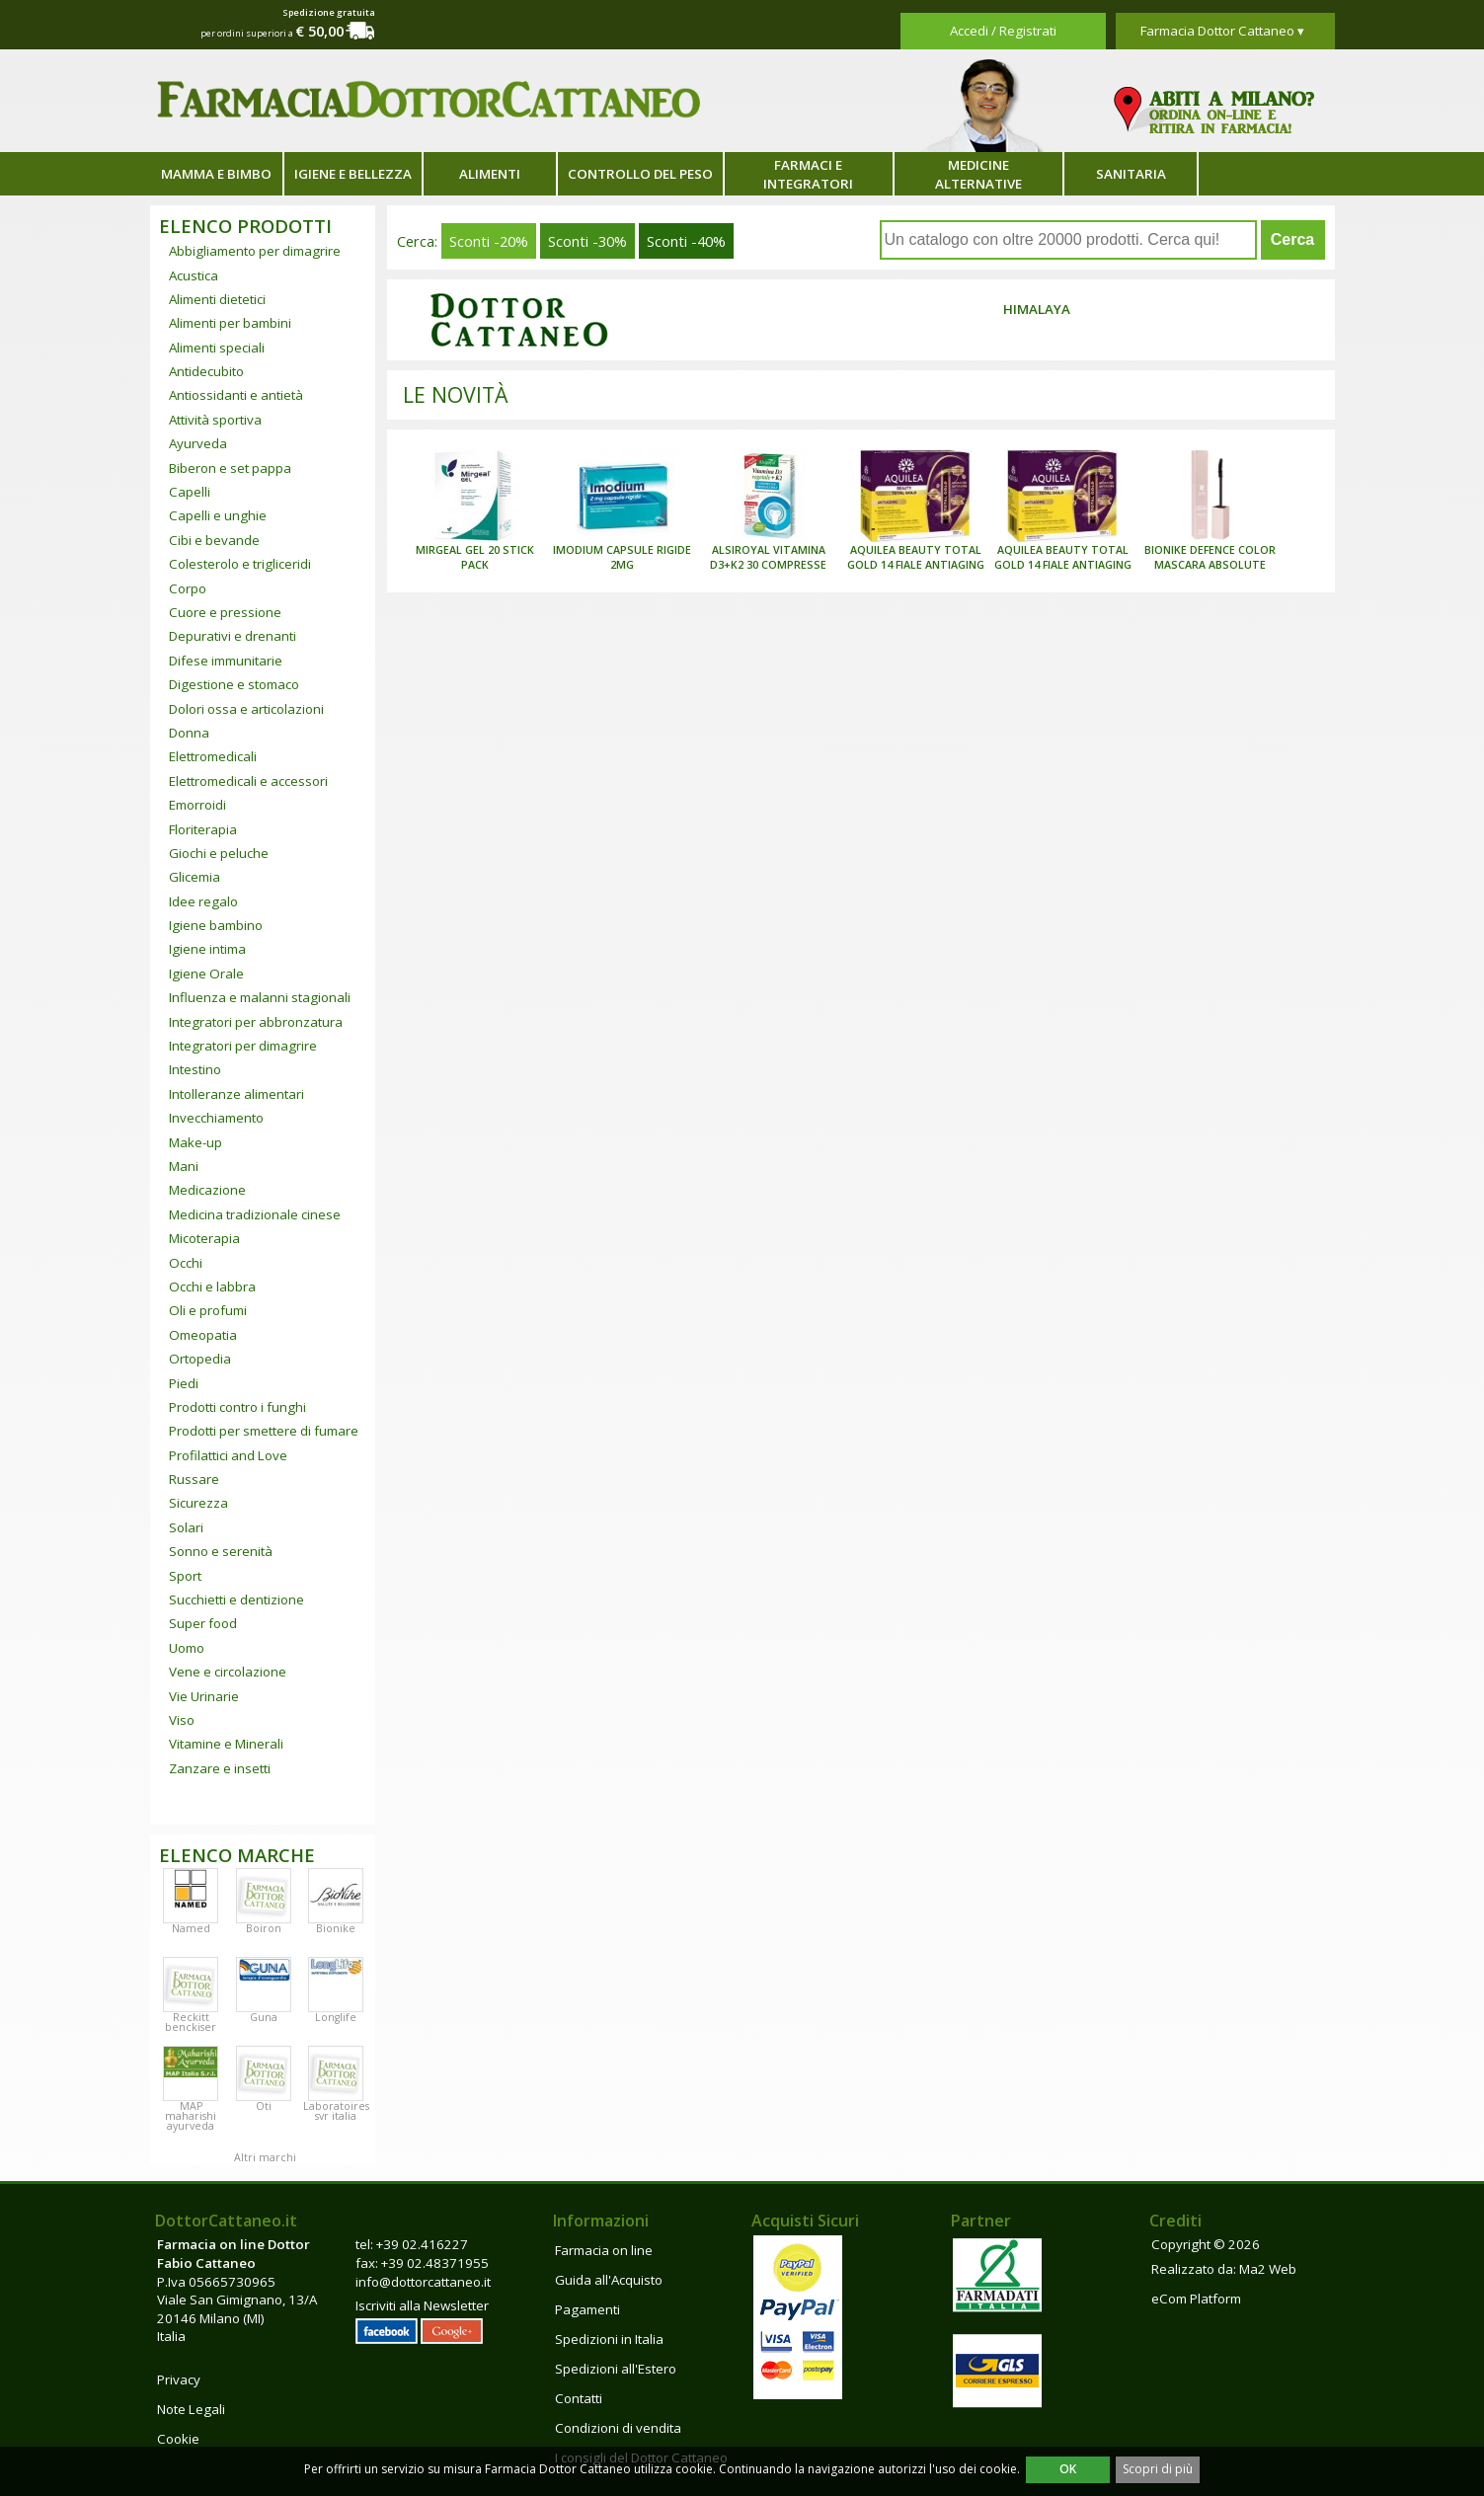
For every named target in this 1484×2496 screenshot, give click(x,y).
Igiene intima (207, 949)
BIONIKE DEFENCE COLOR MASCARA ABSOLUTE (1210, 557)
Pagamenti (587, 2309)
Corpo (187, 588)
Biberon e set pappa (230, 468)
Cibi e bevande (214, 540)
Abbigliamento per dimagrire (255, 251)
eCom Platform (1196, 2298)
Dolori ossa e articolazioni (246, 709)
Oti (264, 2106)
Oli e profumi (208, 1310)
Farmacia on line (604, 2250)
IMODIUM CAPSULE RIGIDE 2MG (622, 557)
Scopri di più (1158, 2468)
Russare (194, 1479)
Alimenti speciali (217, 347)
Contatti (578, 2398)
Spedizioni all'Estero (615, 2369)
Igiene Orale (206, 973)
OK (1067, 2468)
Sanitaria (1131, 174)
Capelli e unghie (218, 515)
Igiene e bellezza (353, 174)
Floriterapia (203, 829)
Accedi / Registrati (1003, 30)
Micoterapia (204, 1238)
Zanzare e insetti (220, 1768)
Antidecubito (206, 371)
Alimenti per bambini (230, 323)
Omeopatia (203, 1335)
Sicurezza (198, 1503)
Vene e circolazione (227, 1671)
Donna (189, 732)
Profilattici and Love (228, 1455)
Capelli (189, 492)
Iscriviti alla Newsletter (422, 2305)
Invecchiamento (216, 1118)
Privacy (178, 2379)
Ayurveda (198, 443)
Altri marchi (265, 2157)
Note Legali (191, 2409)
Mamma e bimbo (216, 174)
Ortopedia (200, 1358)
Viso (182, 1720)
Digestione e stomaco (234, 684)
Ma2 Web (1267, 2269)
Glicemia (194, 877)
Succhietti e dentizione (236, 1599)
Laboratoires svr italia (336, 2111)
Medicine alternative (978, 174)
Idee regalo (203, 901)
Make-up (195, 1142)
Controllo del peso (640, 174)
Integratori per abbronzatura (256, 1022)
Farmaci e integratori (808, 174)
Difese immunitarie (225, 660)
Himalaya (1036, 309)
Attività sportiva (215, 420)
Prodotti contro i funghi (237, 1407)
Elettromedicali (213, 756)
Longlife (335, 2017)
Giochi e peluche (219, 853)
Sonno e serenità (221, 1551)
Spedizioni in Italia (609, 2339)
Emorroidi (197, 805)
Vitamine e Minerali (226, 1744)
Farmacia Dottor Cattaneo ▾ (1222, 30)
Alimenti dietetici (217, 299)
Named (191, 1928)
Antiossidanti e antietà (236, 395)
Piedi (183, 1383)
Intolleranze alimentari (236, 1094)
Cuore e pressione (225, 612)
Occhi (185, 1263)
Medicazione (207, 1190)
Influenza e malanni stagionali (260, 997)
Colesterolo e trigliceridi (240, 564)
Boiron (263, 1928)
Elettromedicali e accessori (248, 781)
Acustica (193, 275)
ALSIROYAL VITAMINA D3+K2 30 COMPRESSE (768, 557)
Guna (263, 2017)
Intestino (195, 1069)
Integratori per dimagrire (243, 1045)
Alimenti (489, 174)
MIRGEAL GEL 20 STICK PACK (475, 557)
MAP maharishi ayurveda (190, 2116)
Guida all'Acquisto (609, 2280)
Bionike (335, 1928)
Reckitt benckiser (190, 2022)
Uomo (186, 1648)
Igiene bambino (216, 925)
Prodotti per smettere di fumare (263, 1431)
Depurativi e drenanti (232, 636)
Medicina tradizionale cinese (255, 1214)
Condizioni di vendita (618, 2428)
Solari (186, 1527)
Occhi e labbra (212, 1286)
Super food (203, 1623)
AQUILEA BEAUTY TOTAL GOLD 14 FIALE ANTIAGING (915, 557)
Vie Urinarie (204, 1696)
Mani (183, 1166)
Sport (185, 1576)
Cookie (178, 2439)
